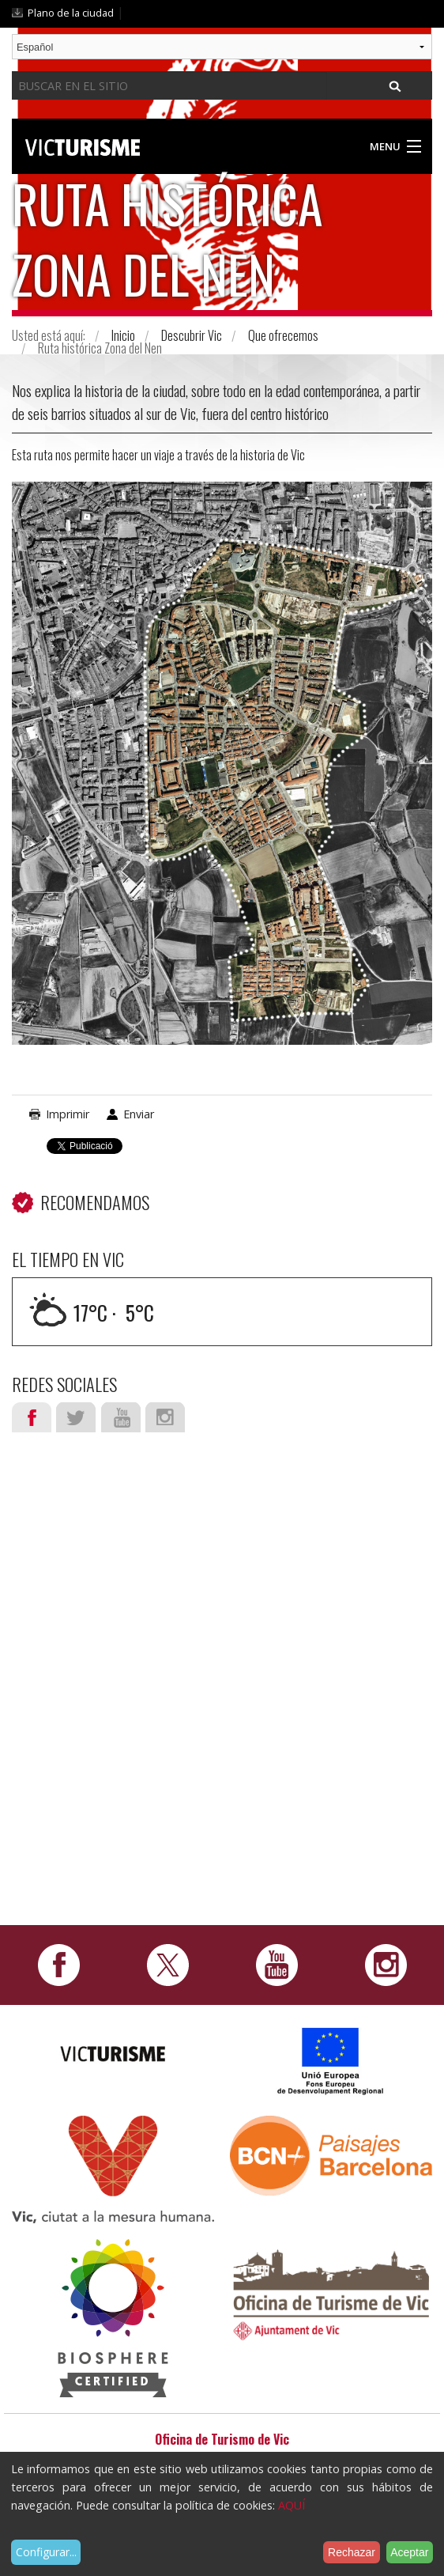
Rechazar (351, 2552)
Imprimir (67, 1114)
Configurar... (46, 2551)
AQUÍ (291, 2505)
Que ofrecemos (283, 335)
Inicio (123, 335)
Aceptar (409, 2552)
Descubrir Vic (191, 335)
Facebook (31, 1417)
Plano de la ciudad (71, 13)
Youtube (121, 1417)
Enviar (138, 1114)
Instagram (165, 1417)
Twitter (76, 1417)
